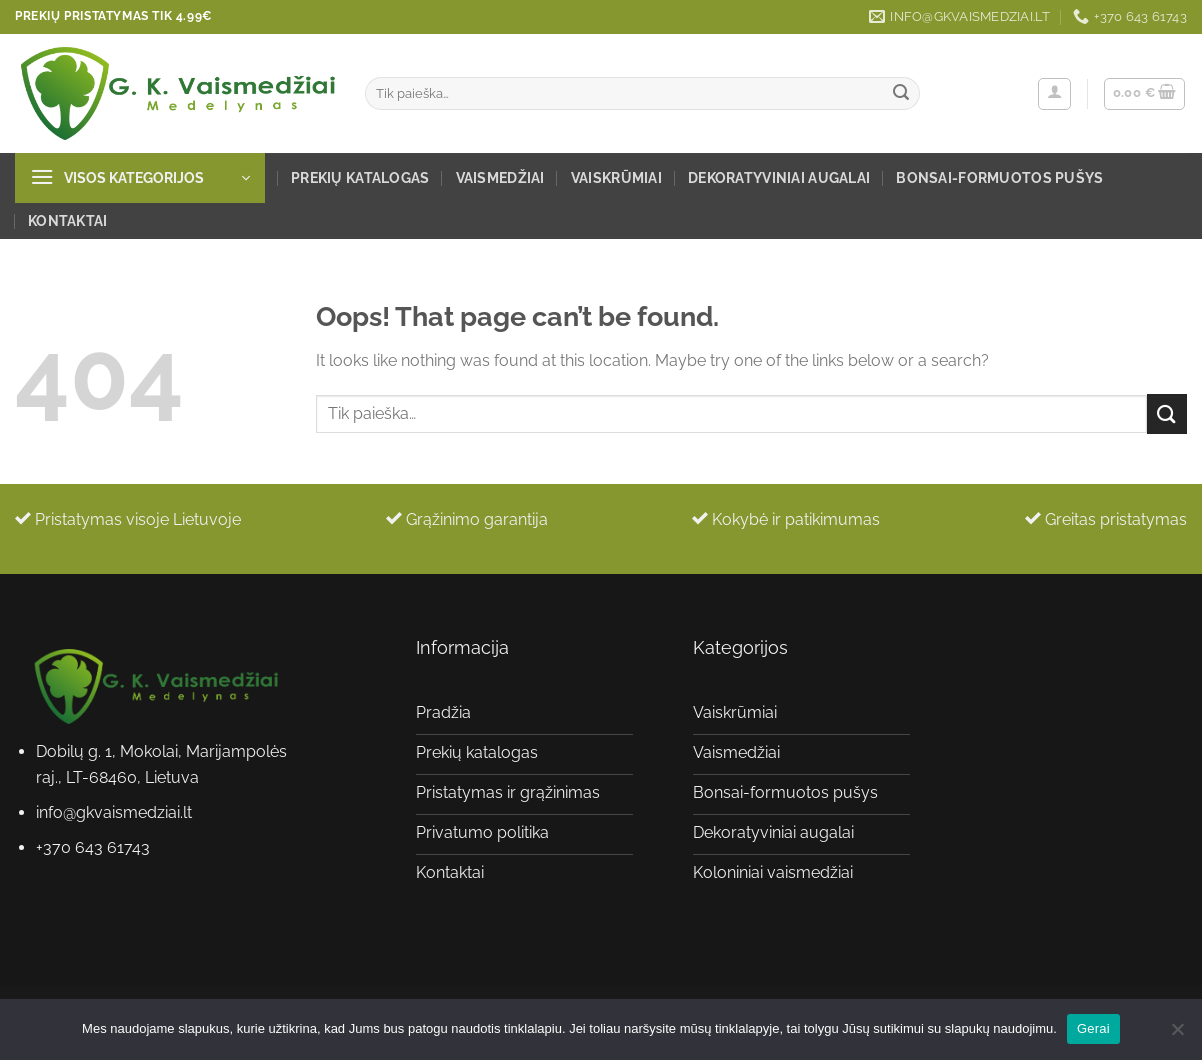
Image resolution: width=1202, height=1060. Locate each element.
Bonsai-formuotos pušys (999, 177)
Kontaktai (68, 220)
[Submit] (901, 94)
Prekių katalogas (360, 177)
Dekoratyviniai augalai (779, 177)
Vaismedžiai (500, 177)
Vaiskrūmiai (616, 177)
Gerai (1093, 1028)
